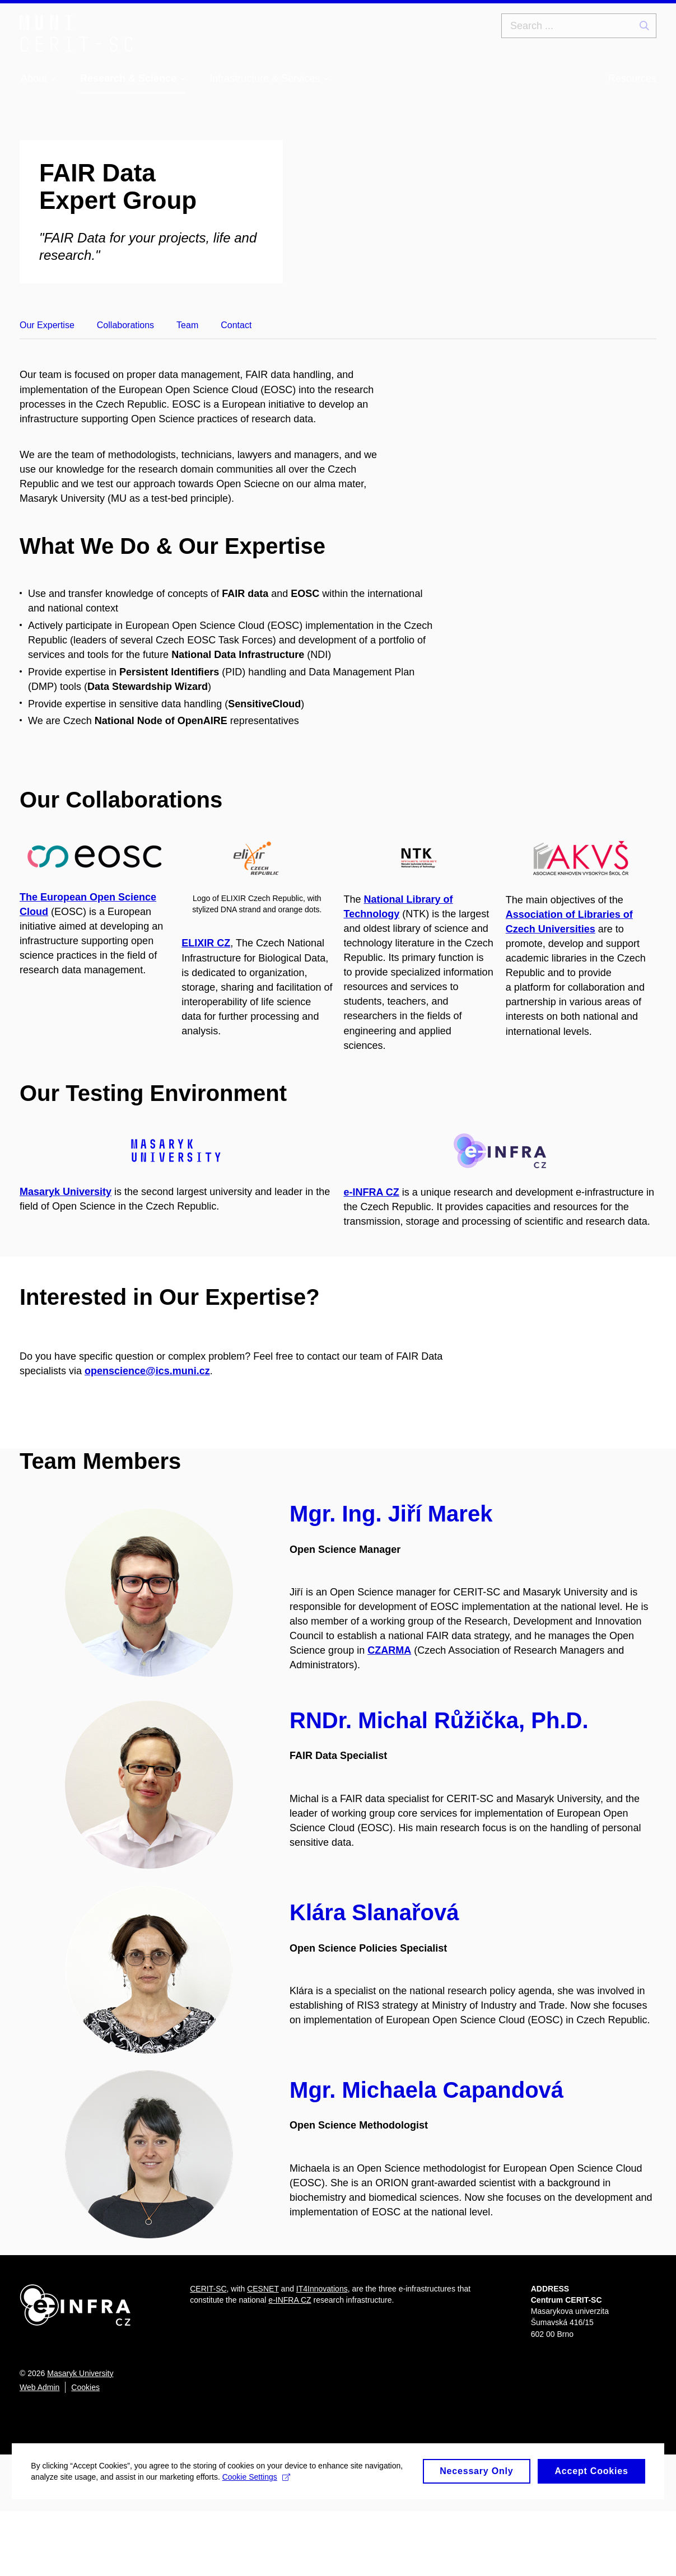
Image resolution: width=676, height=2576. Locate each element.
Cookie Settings (304, 2553)
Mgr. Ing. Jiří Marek (391, 1578)
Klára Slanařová (374, 1976)
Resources (632, 78)
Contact (236, 325)
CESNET (263, 2353)
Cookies (85, 2451)
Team (187, 325)
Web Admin (39, 2451)
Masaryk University (80, 2437)
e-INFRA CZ (371, 1236)
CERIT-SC (208, 2353)
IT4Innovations (322, 2353)
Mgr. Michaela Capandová (426, 2154)
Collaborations (125, 325)
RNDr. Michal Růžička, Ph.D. (439, 1784)
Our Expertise (47, 325)
